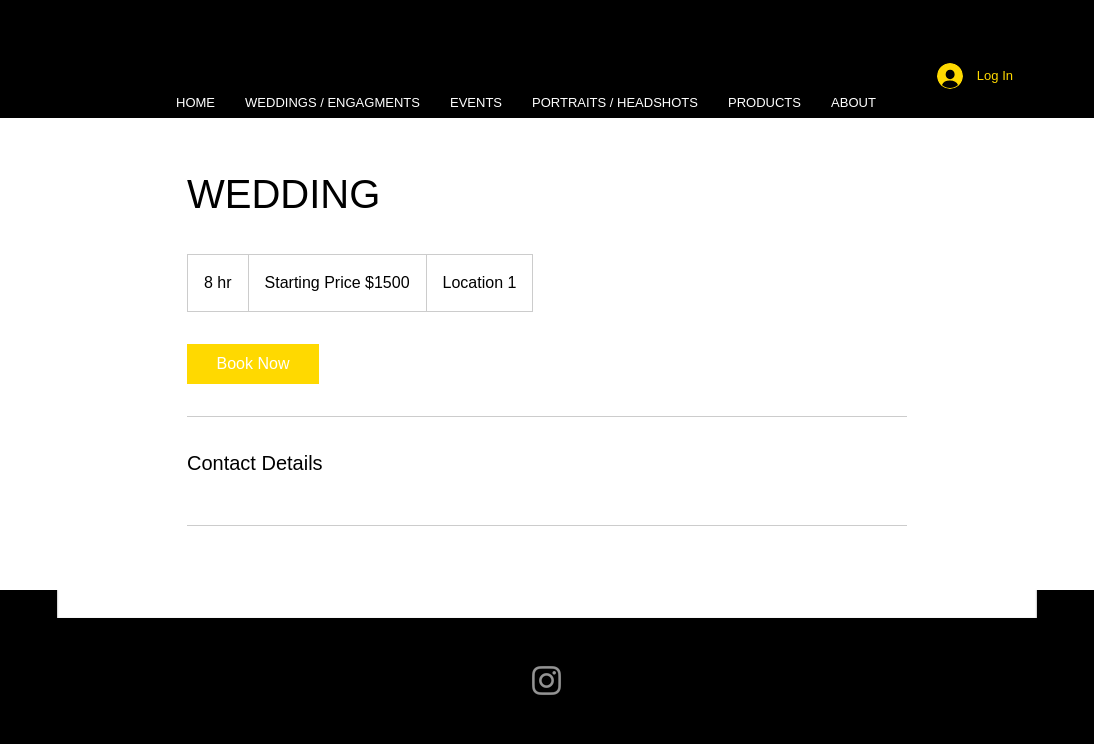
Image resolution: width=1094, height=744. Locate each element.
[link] (253, 364)
